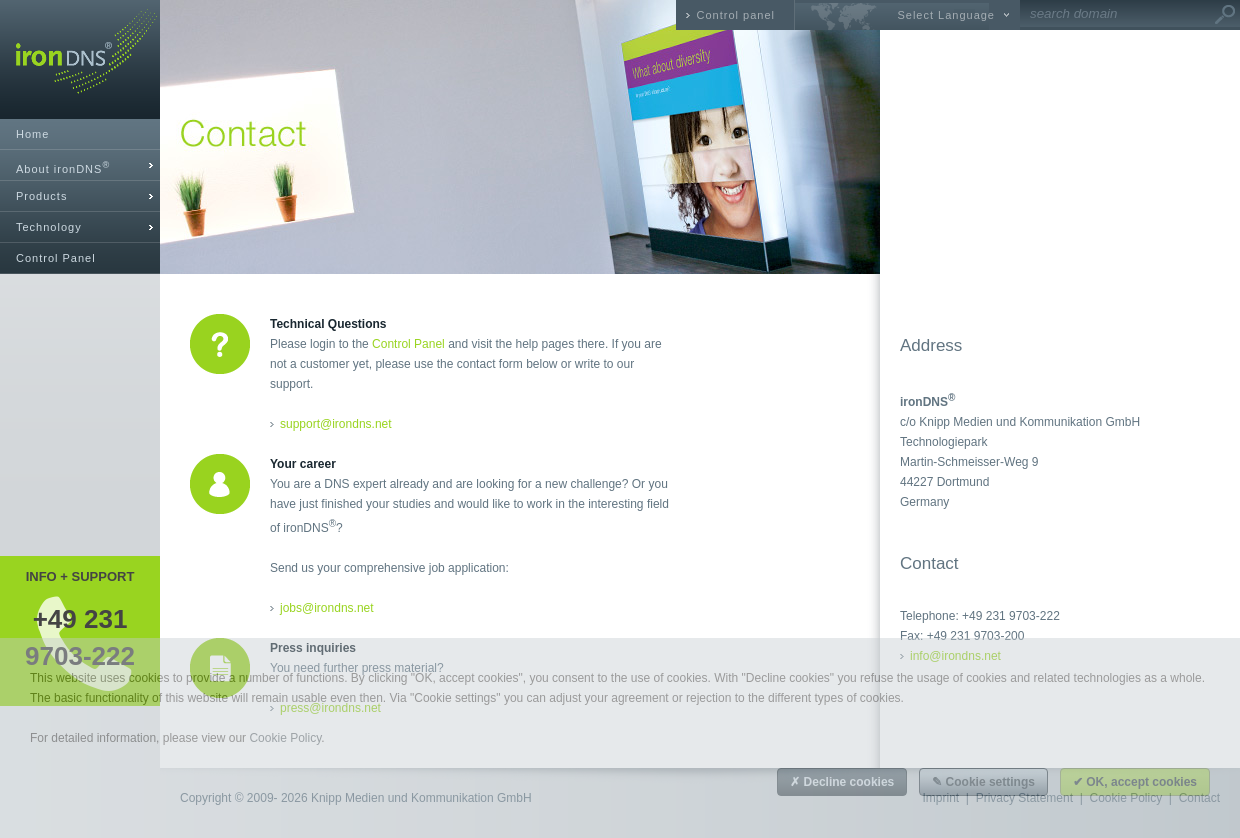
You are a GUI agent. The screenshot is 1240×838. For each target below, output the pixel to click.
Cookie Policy (285, 738)
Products (41, 196)
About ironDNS (63, 167)
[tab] (80, 165)
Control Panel (56, 258)
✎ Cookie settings (983, 782)
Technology (49, 227)
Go (1225, 15)
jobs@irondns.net (327, 608)
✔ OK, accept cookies (1135, 782)
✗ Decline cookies (842, 782)
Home (32, 134)
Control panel (736, 15)
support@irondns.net (336, 424)
